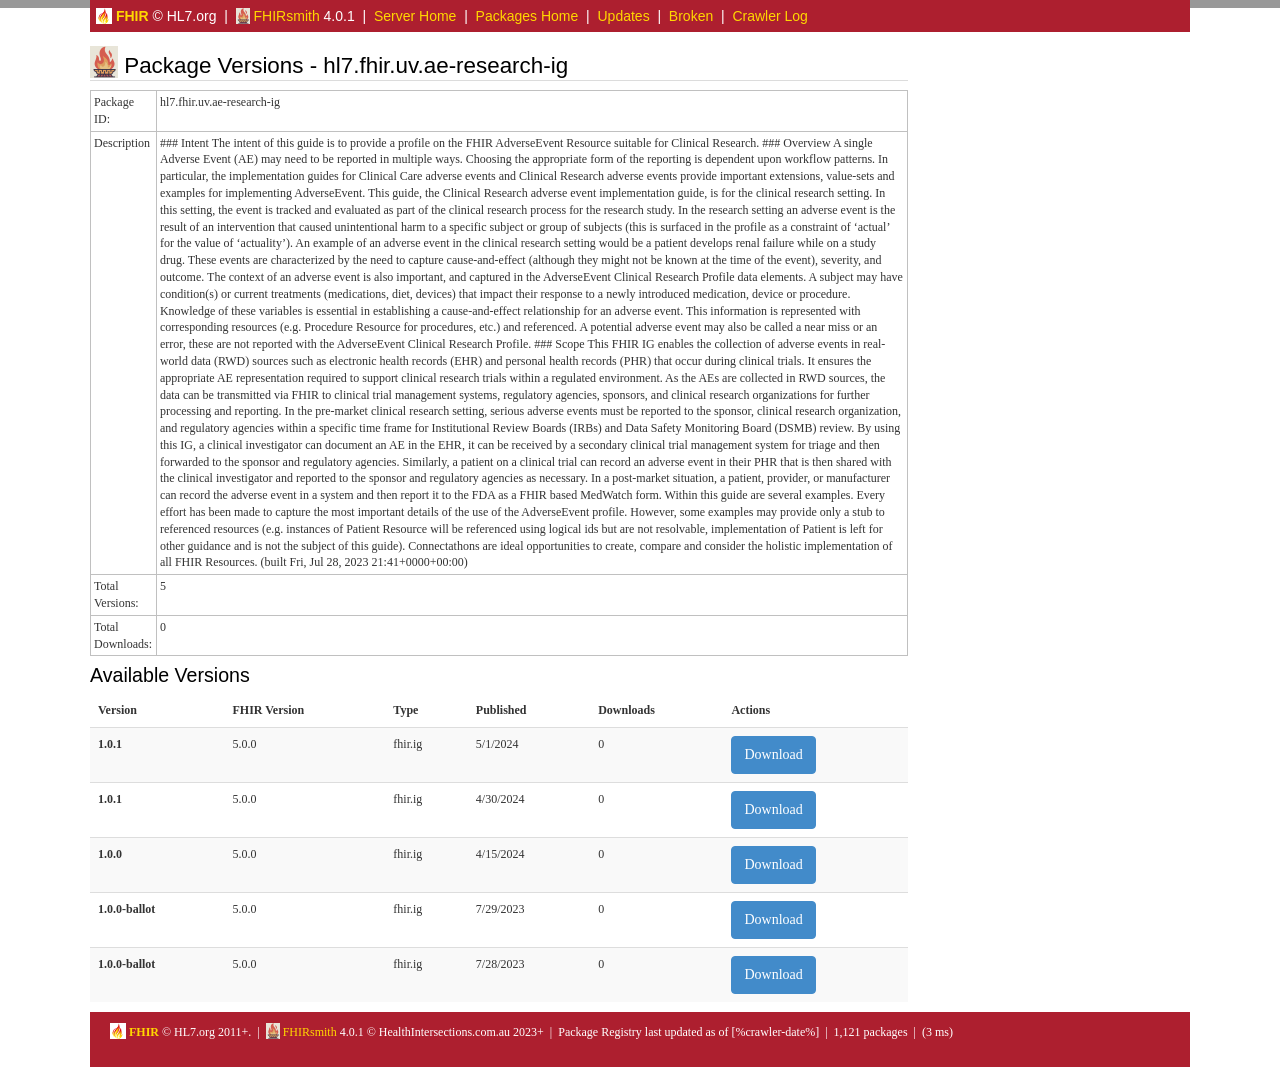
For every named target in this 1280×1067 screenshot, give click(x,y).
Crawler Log (769, 16)
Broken (691, 16)
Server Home (415, 16)
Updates (624, 16)
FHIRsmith (278, 16)
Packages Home (527, 16)
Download (773, 754)
